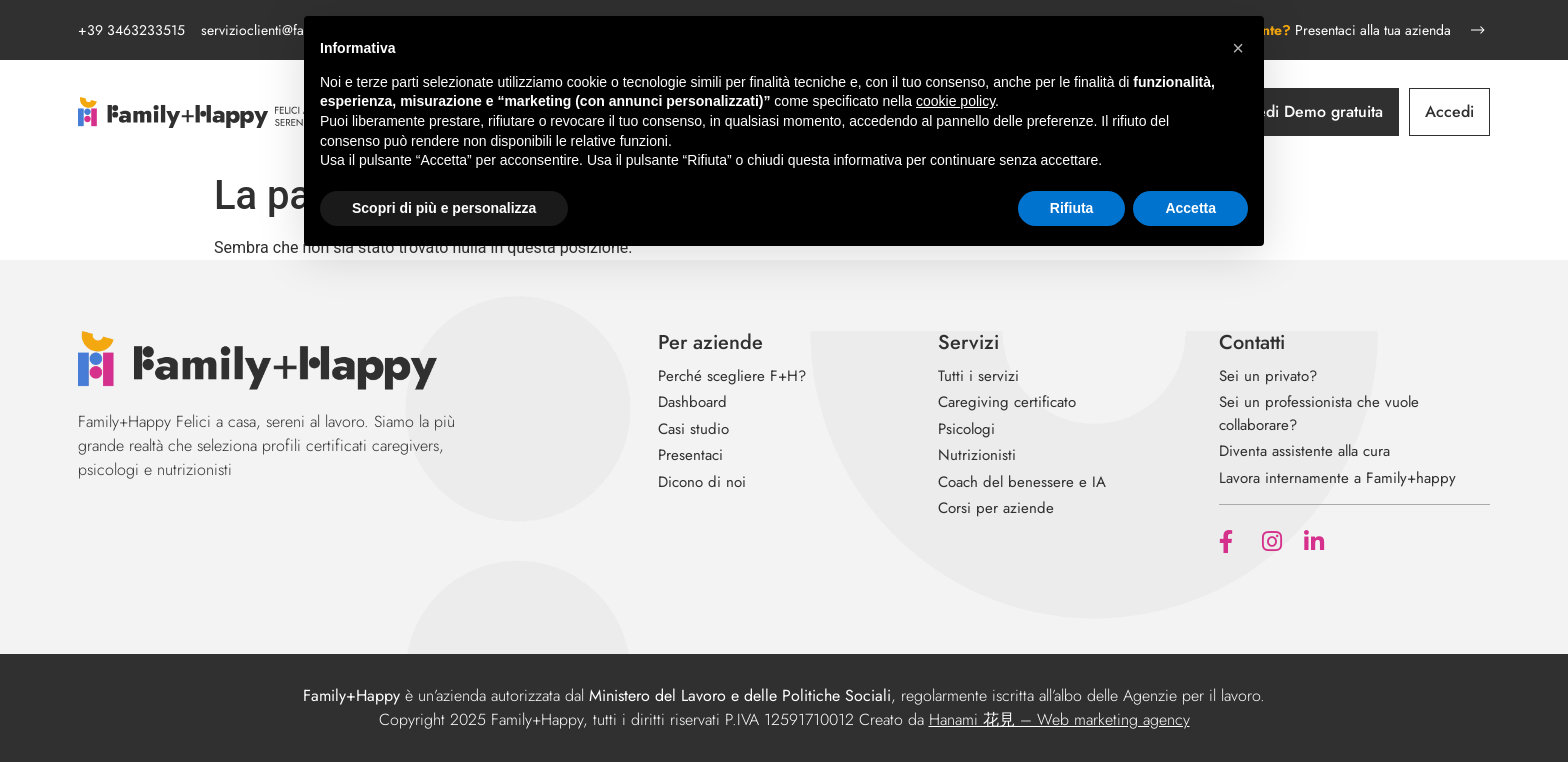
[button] (1238, 48)
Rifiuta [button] (1072, 208)
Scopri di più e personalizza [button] (444, 208)
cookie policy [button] (955, 101)
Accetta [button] (1190, 208)
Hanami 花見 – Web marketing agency (1059, 719)
